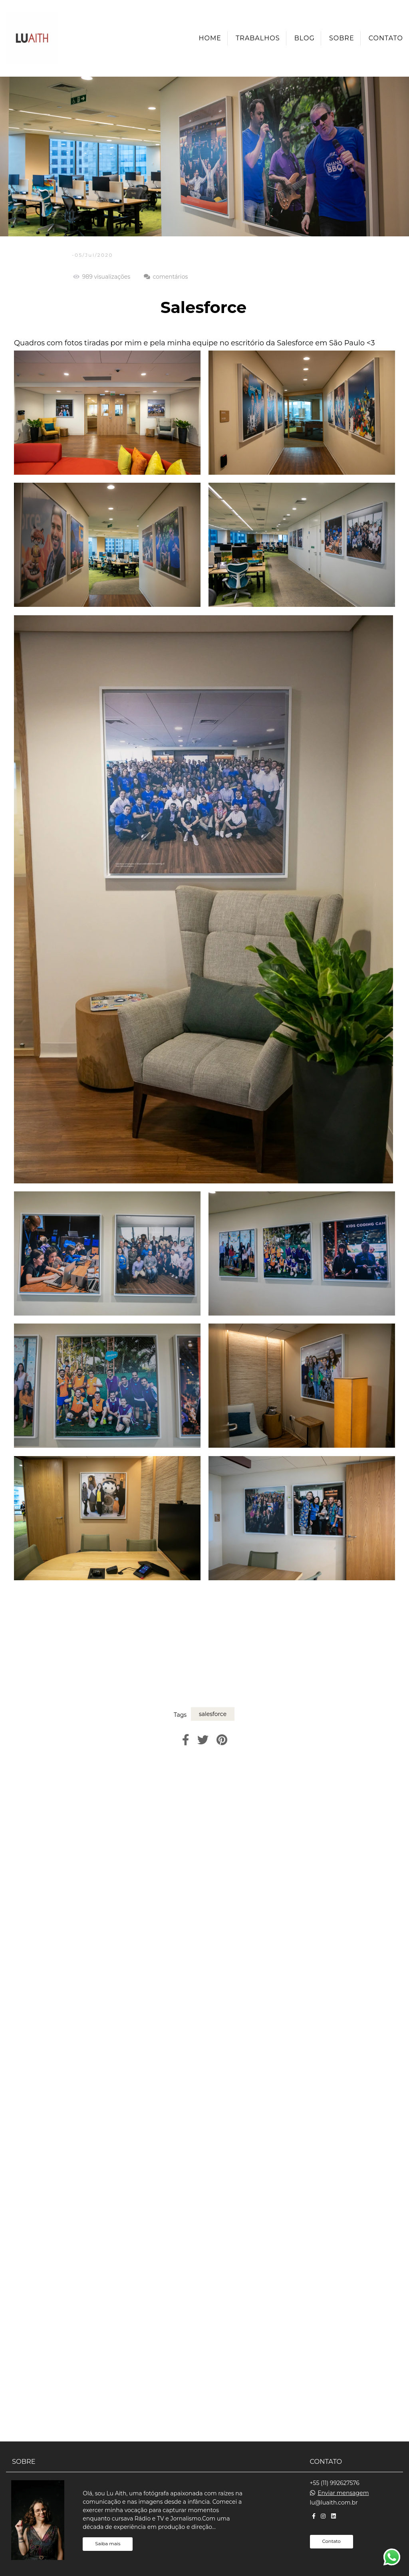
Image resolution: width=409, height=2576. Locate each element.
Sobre (341, 38)
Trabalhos (258, 38)
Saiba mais (107, 2543)
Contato (386, 38)
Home (210, 38)
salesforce (212, 1714)
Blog (304, 38)
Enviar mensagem (343, 2493)
